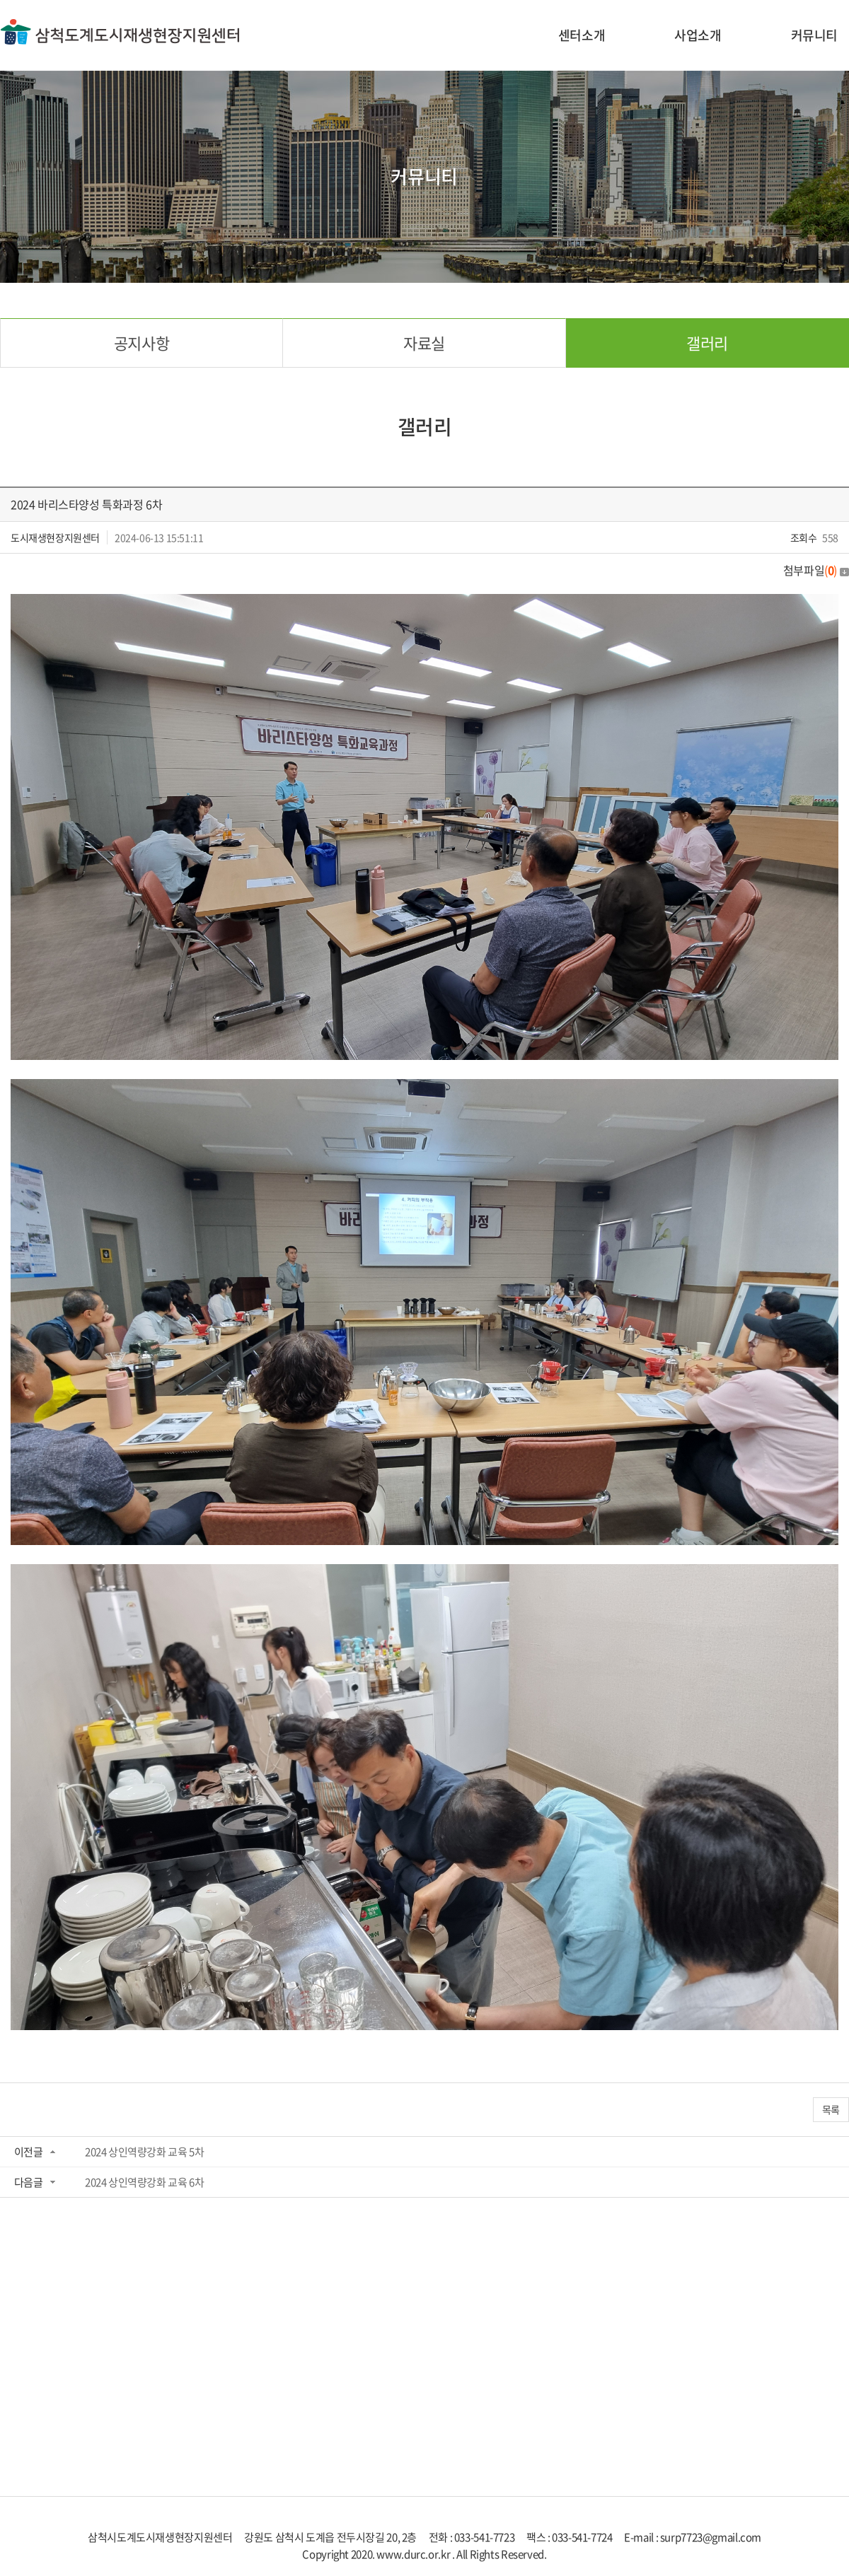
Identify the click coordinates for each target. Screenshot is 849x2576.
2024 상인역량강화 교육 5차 (144, 2152)
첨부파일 (816, 569)
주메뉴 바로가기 (0, 0)
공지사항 (141, 342)
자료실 (424, 342)
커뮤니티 (814, 35)
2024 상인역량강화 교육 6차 (144, 2182)
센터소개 (581, 35)
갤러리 (707, 342)
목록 (831, 2109)
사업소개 (697, 35)
